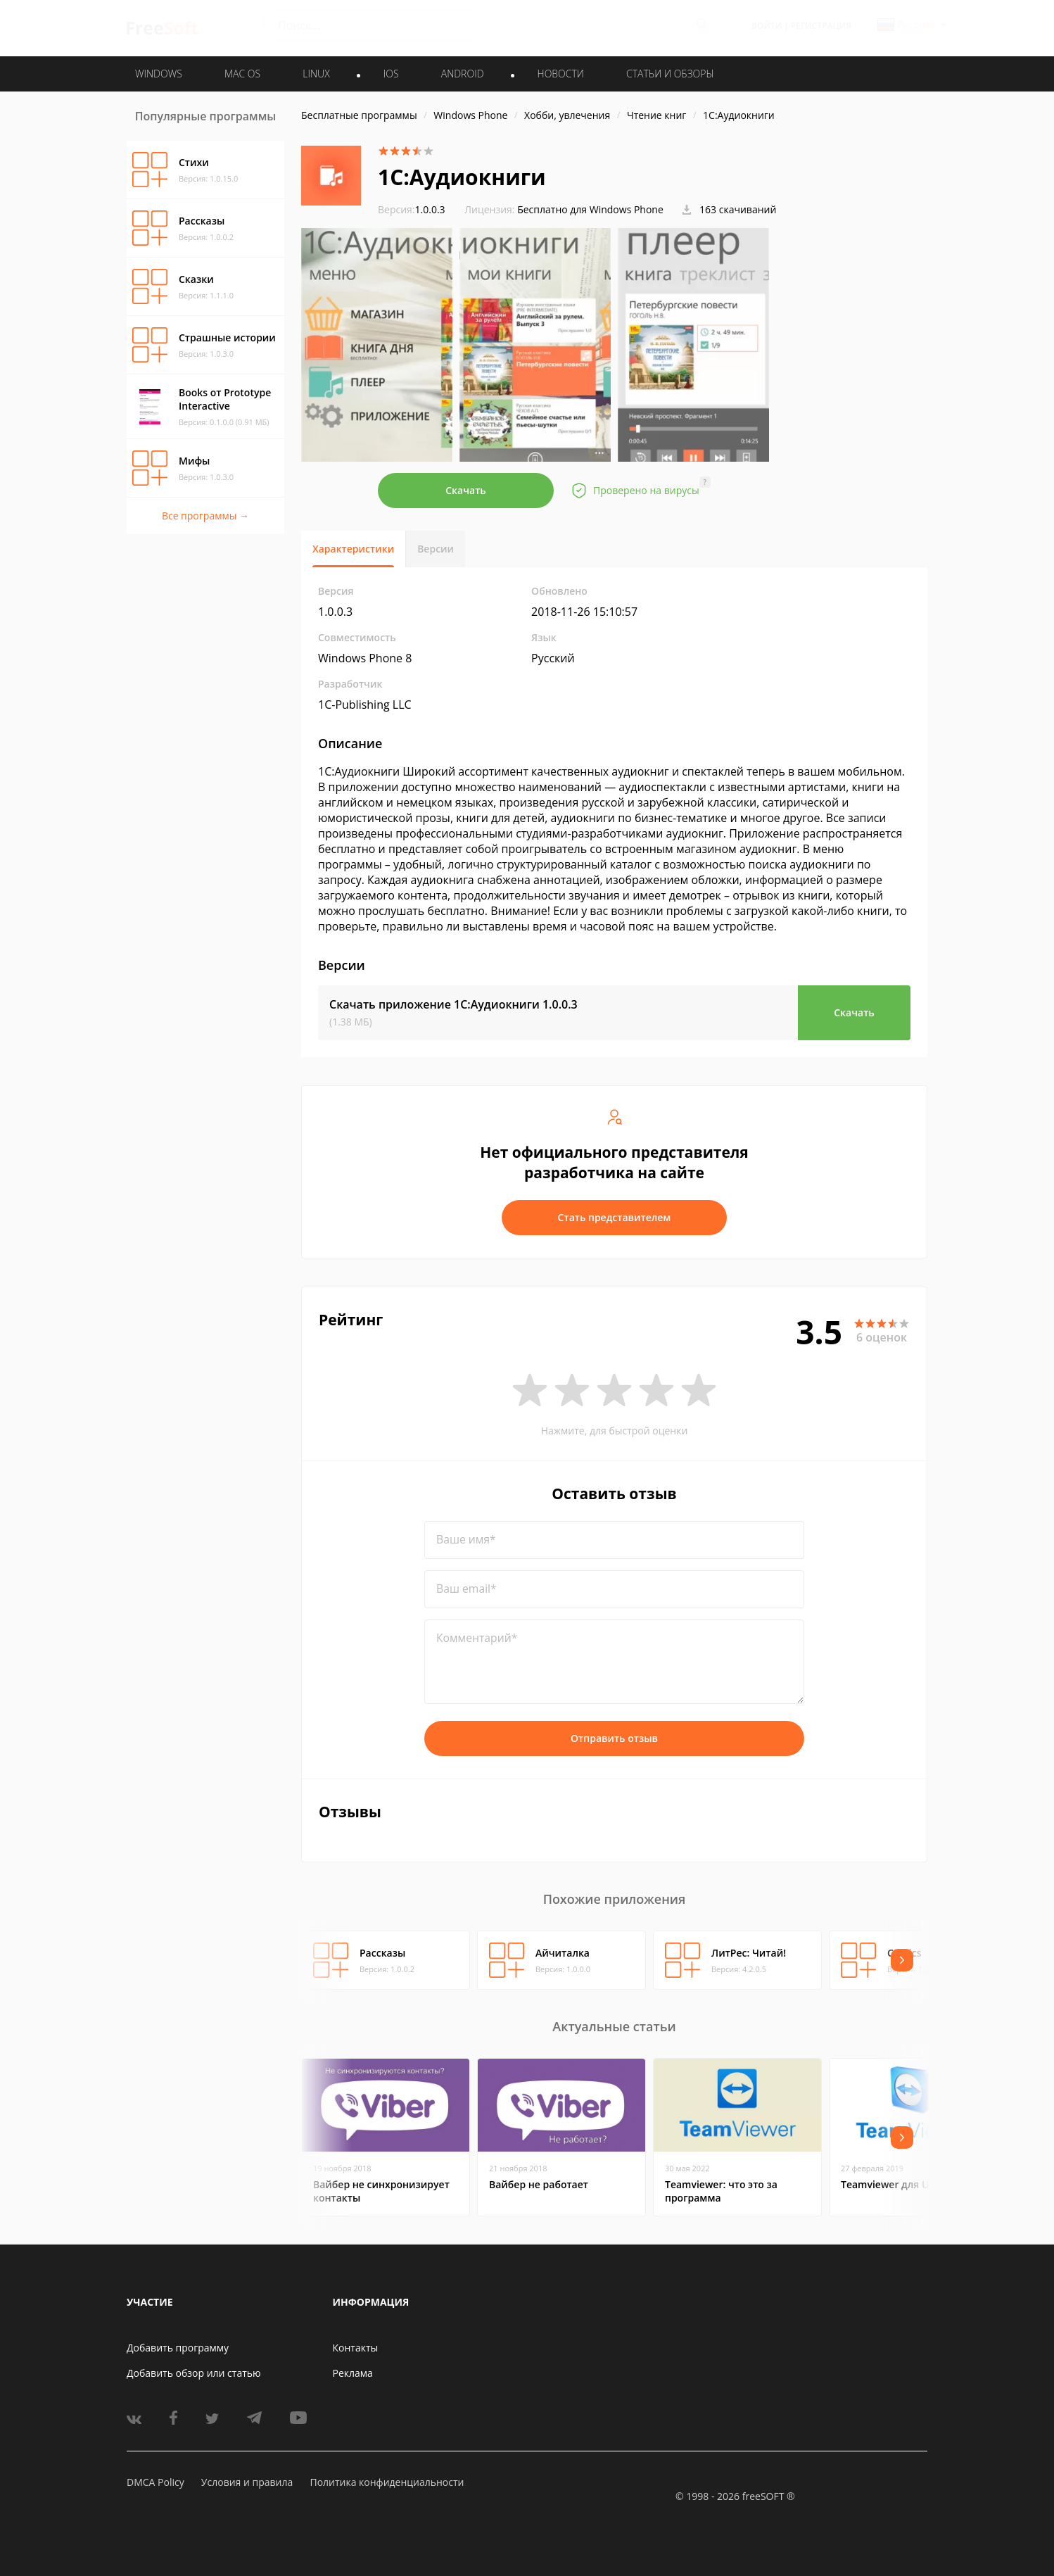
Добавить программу (178, 2347)
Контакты (356, 2347)
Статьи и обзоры (670, 73)
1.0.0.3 (411, 209)
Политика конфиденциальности (387, 2482)
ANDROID (462, 73)
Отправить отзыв (614, 1738)
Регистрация (821, 26)
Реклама (353, 2373)
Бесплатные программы (359, 115)
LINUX (316, 73)
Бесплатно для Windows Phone (590, 209)
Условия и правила (247, 2482)
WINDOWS (158, 73)
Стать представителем (614, 1217)
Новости (561, 73)
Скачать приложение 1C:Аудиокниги (453, 1004)
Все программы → (205, 515)
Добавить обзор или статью (194, 2373)
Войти (766, 26)
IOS (391, 73)
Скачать (465, 490)
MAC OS (242, 73)
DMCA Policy (155, 2482)
